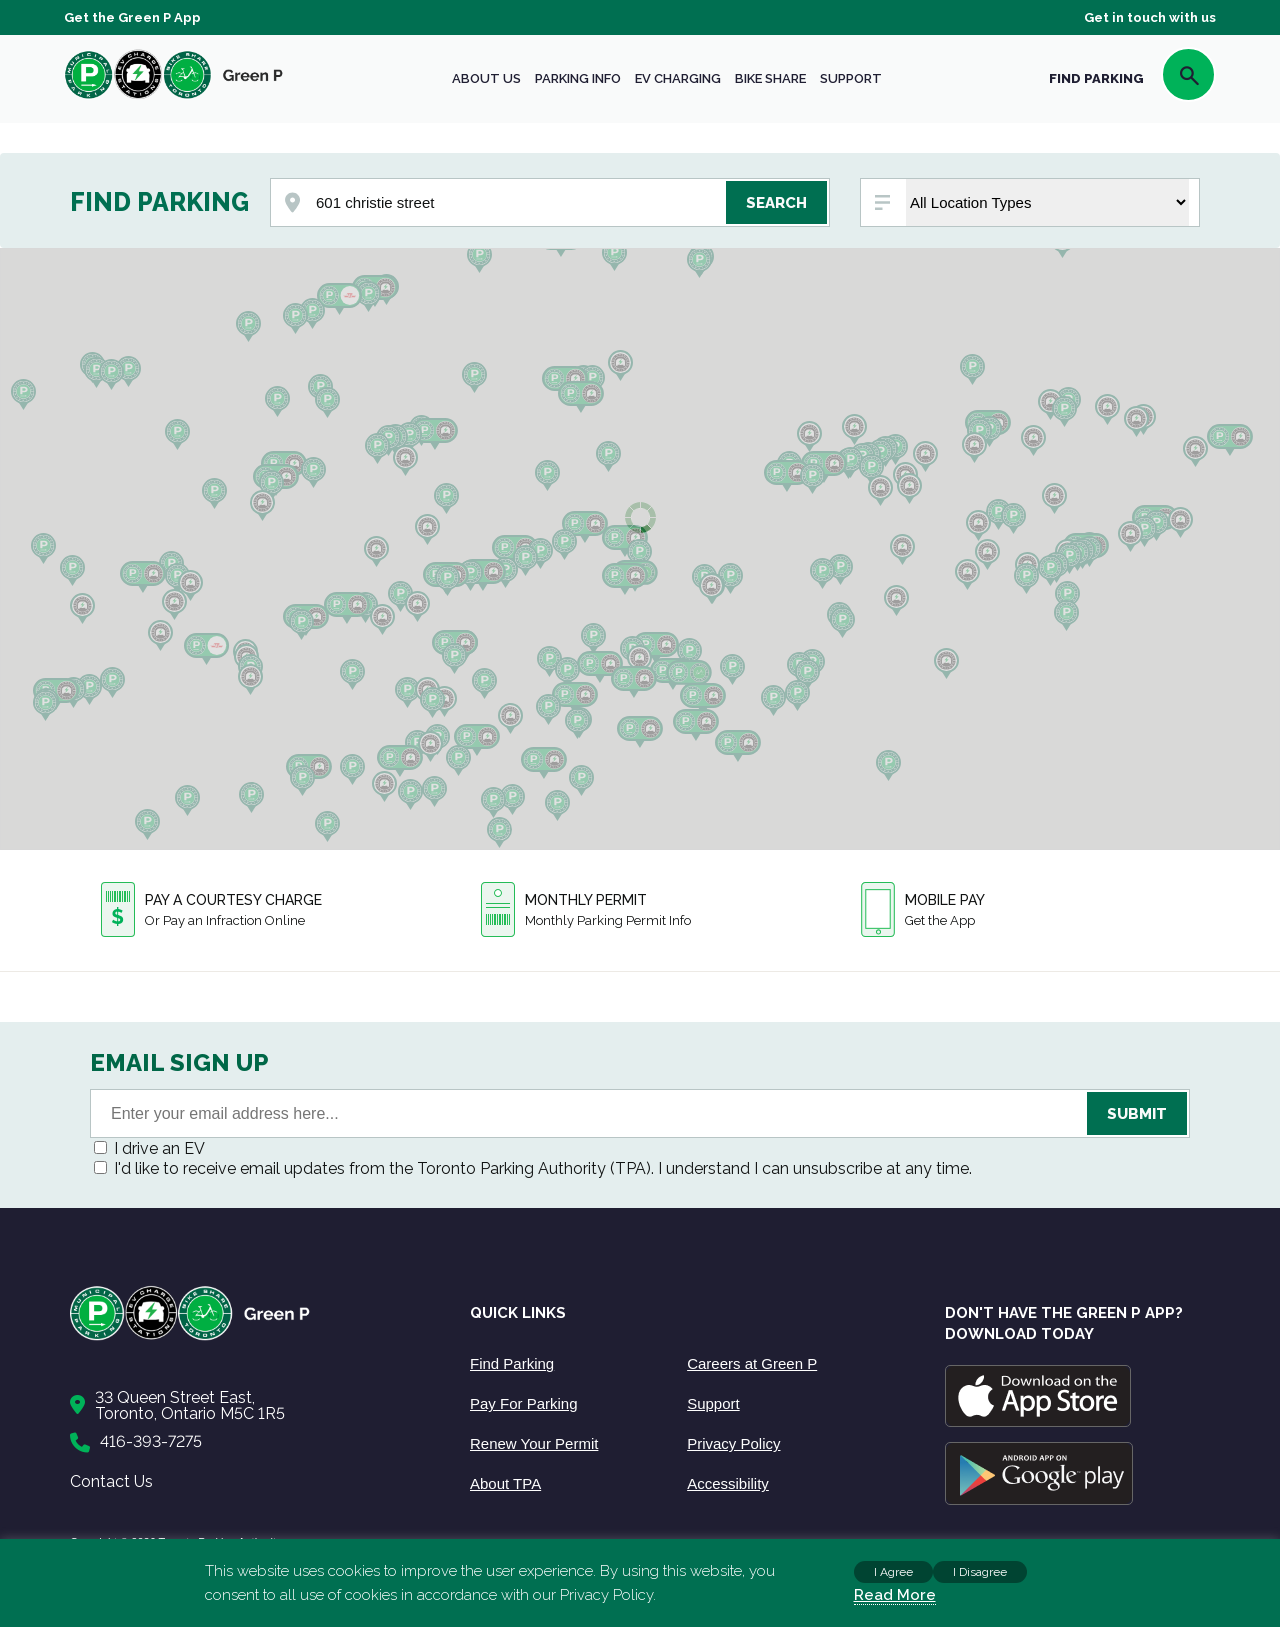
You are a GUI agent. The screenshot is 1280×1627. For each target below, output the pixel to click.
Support (851, 78)
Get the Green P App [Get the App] (132, 17)
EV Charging (678, 78)
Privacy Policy (733, 1443)
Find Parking (512, 1363)
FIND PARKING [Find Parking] (1096, 78)
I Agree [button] (893, 1572)
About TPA (505, 1483)
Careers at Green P (752, 1363)
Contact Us (111, 1481)
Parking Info (578, 78)
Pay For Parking (524, 1403)
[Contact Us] (250, 1406)
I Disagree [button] (980, 1572)
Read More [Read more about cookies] (895, 1595)
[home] (174, 98)
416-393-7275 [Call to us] (151, 1441)
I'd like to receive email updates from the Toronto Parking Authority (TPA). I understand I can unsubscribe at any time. (543, 1168)
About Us (486, 78)
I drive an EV (159, 1148)
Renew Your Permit (534, 1443)
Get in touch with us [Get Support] (1150, 17)
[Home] (250, 1336)
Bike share (770, 78)
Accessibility (728, 1483)
